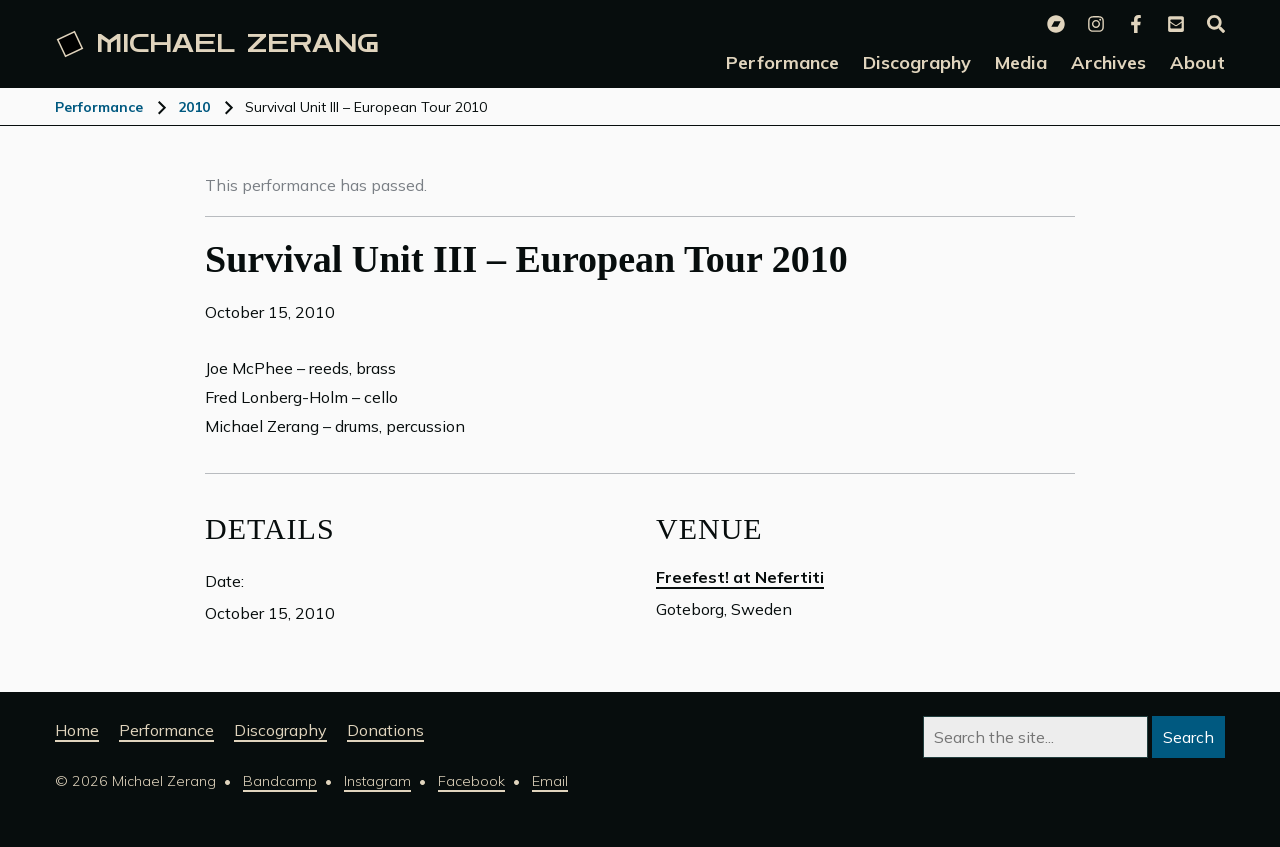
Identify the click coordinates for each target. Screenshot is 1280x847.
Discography (280, 730)
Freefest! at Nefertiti (740, 577)
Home (77, 730)
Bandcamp (280, 781)
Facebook (471, 781)
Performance (99, 107)
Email (550, 781)
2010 (194, 107)
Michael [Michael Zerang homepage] (218, 44)
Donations (385, 730)
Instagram (377, 781)
